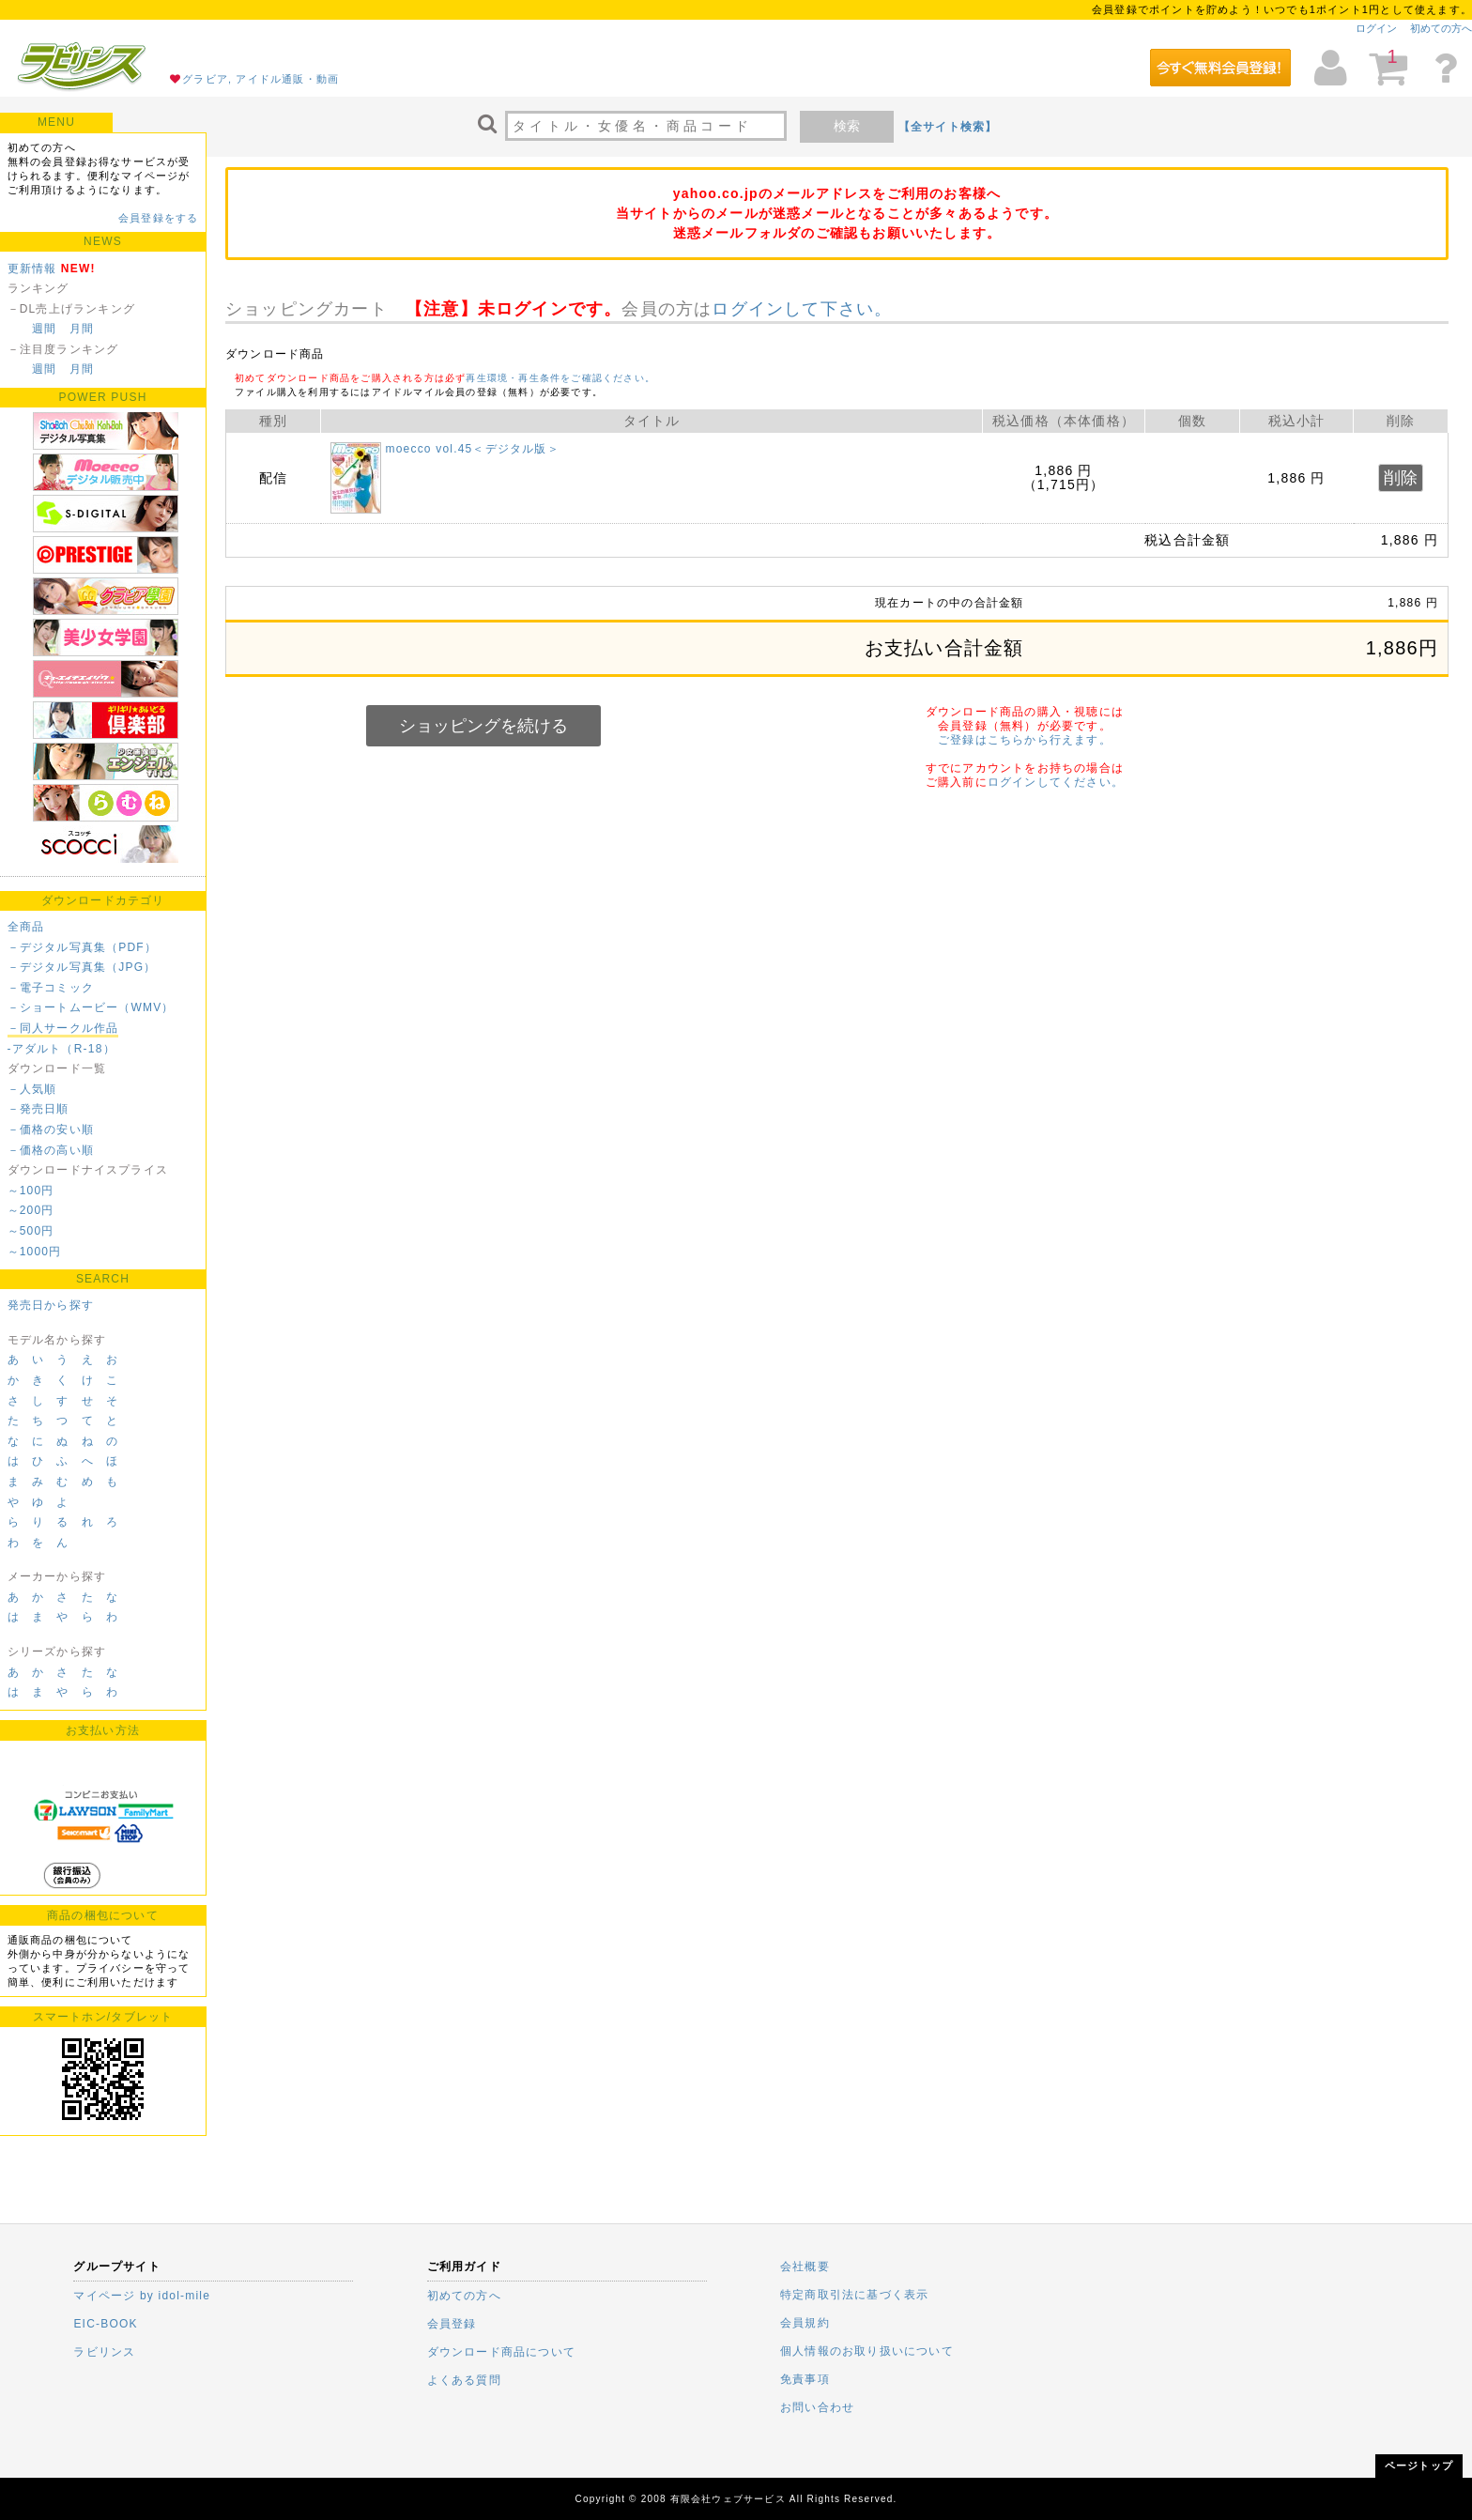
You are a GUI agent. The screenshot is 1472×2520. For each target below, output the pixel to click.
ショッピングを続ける (483, 725)
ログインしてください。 (1056, 782)
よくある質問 (464, 2380)
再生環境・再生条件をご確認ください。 (560, 378)
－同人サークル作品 (63, 1028)
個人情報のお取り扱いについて (867, 2351)
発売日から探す (51, 1305)
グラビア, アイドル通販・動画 (260, 79)
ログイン (1376, 28)
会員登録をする (158, 217)
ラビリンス (104, 2352)
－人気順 (32, 1089)
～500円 (31, 1230)
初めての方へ (1441, 28)
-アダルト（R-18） (61, 1048)
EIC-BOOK (105, 2323)
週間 (44, 328)
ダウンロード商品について (501, 2352)
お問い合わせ (817, 2407)
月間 (81, 328)
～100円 (31, 1190)
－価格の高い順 (51, 1150)
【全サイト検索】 (948, 126)
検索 (847, 125)
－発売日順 (38, 1108)
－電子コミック (51, 987)
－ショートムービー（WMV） (91, 1007)
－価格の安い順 (51, 1129)
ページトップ (1419, 2465)
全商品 (26, 926)
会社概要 (805, 2266)
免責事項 (805, 2379)
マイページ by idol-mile (141, 2295)
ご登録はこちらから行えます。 (1025, 739)
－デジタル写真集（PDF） (83, 947)
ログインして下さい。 (802, 309)
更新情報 (32, 268)
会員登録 (452, 2323)
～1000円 (35, 1251)
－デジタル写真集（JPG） (82, 967)
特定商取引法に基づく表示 (854, 2294)
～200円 (31, 1210)
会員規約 (805, 2322)
